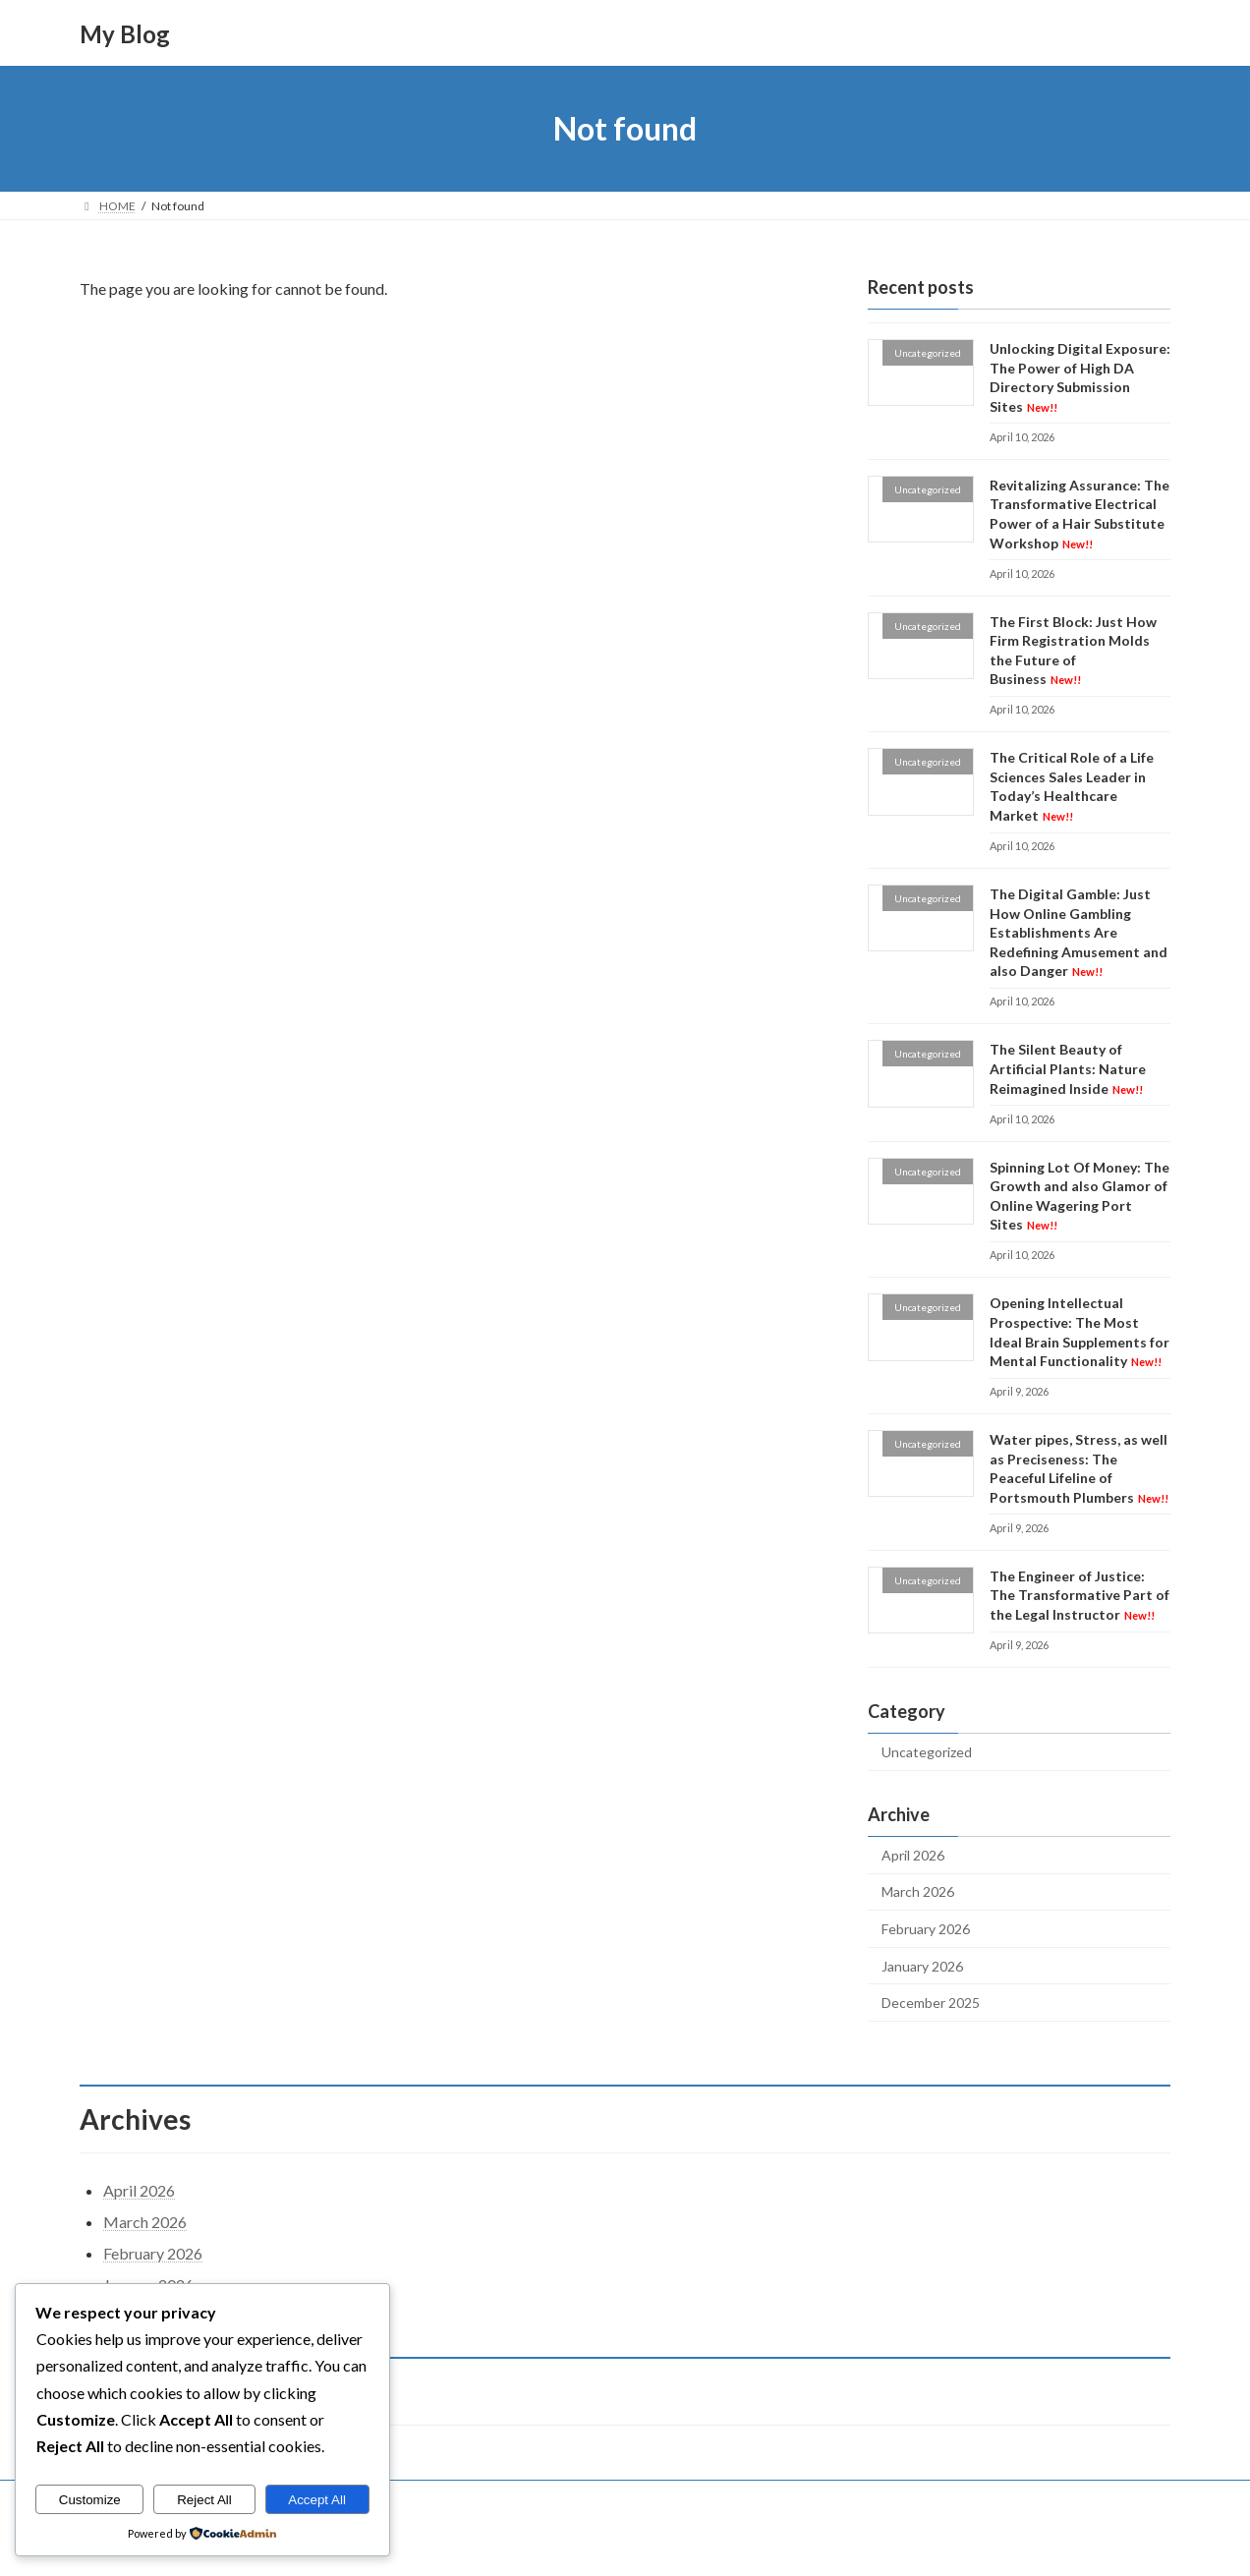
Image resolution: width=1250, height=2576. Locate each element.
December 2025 (930, 2002)
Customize (90, 2499)
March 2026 (917, 1892)
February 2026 (925, 1928)
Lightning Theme (627, 2541)
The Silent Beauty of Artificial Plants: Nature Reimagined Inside (1068, 1069)
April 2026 (912, 1855)
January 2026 (922, 1966)
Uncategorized (926, 1752)
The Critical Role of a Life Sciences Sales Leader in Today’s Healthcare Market (1072, 786)
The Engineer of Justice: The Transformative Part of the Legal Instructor (1079, 1595)
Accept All (317, 2499)
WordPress (539, 2541)
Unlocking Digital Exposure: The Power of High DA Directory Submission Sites (1080, 377)
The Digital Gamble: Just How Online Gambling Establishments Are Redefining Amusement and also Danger (1078, 932)
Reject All (204, 2499)
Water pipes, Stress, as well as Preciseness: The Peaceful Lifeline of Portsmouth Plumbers (1079, 1468)
